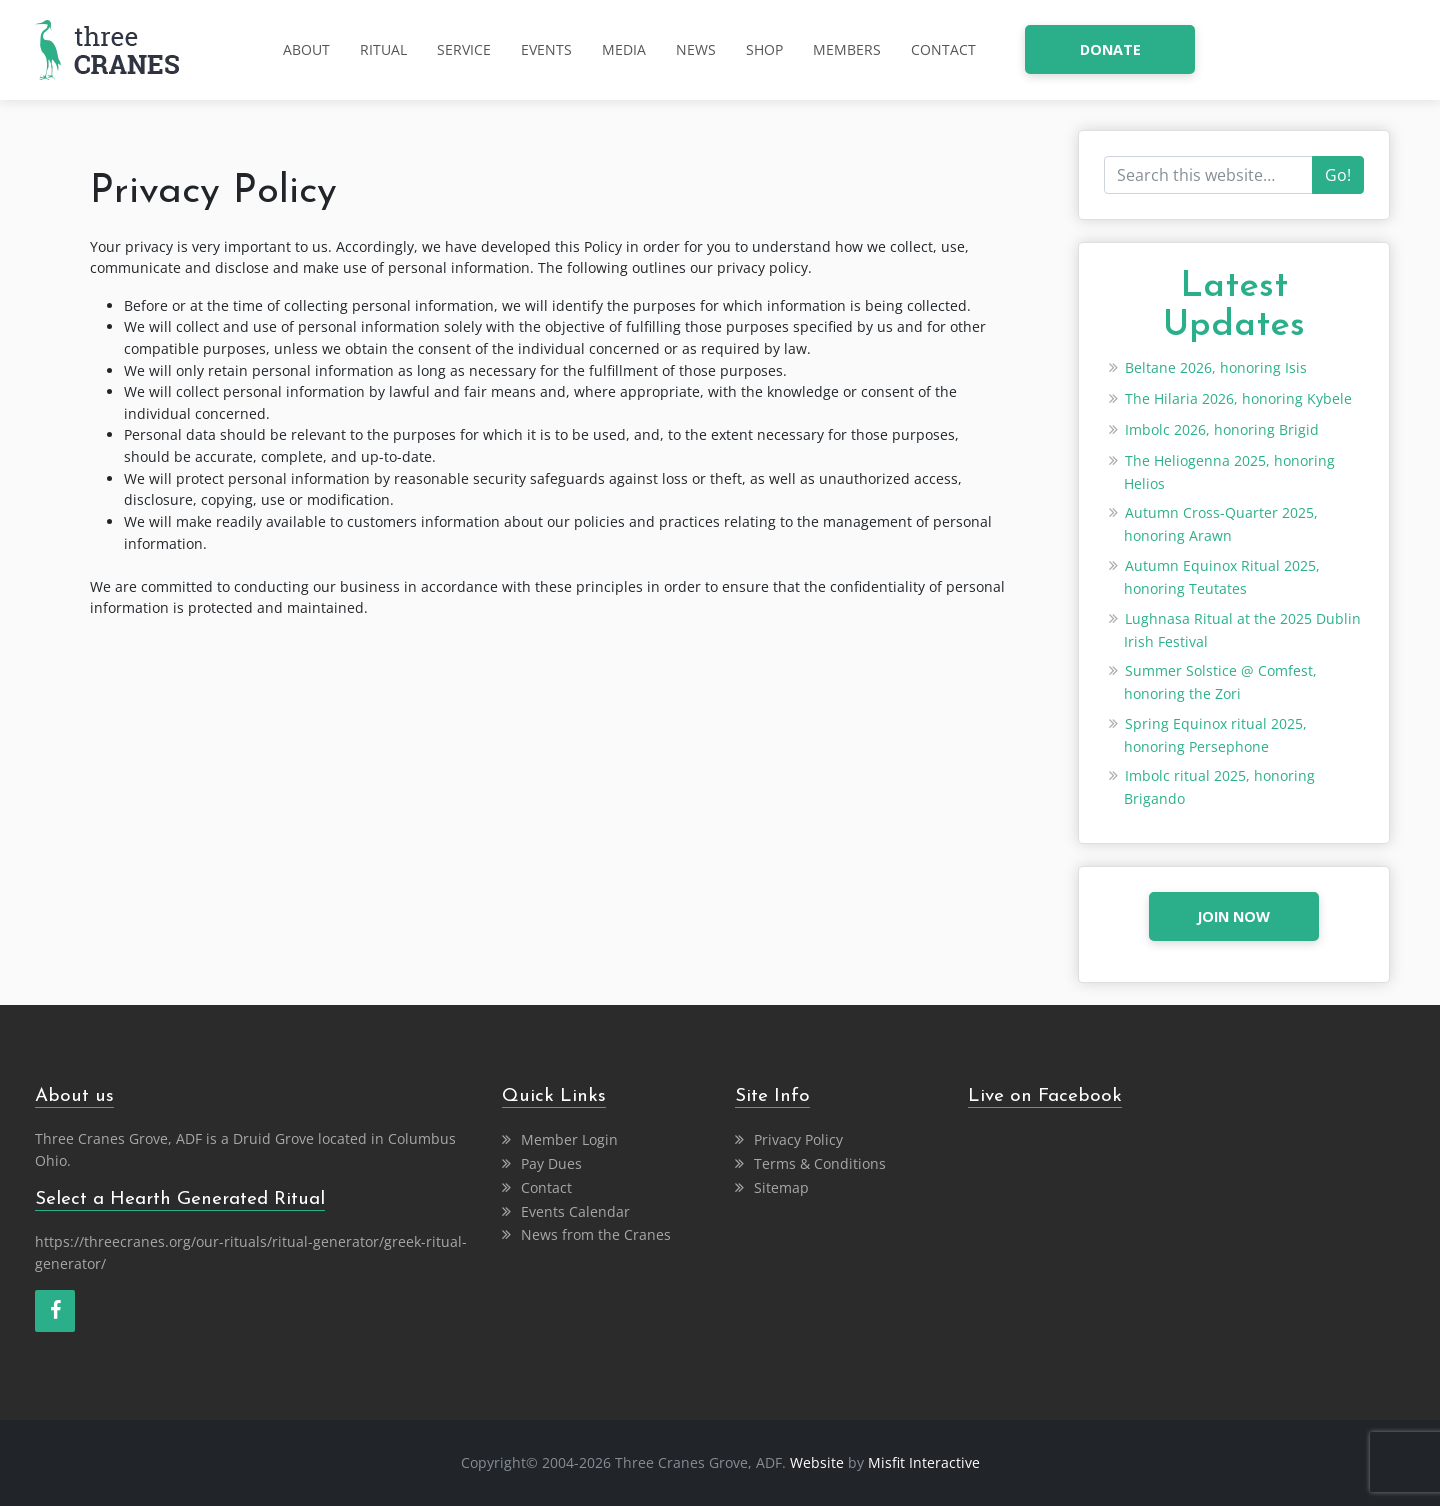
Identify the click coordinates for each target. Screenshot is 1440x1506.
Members (847, 49)
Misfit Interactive (924, 1462)
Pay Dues (551, 1163)
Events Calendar (575, 1211)
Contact (943, 49)
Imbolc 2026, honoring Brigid (1222, 429)
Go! (1338, 175)
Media (624, 49)
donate (1110, 49)
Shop (764, 49)
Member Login (569, 1139)
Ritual (383, 49)
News (696, 49)
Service (464, 49)
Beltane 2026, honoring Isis (1216, 367)
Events (546, 49)
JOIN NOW (1233, 916)
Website (817, 1462)
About (306, 49)
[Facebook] (55, 1311)
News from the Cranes (596, 1234)
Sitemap (781, 1187)
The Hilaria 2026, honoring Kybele (1238, 398)
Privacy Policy (798, 1139)
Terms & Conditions (820, 1163)
